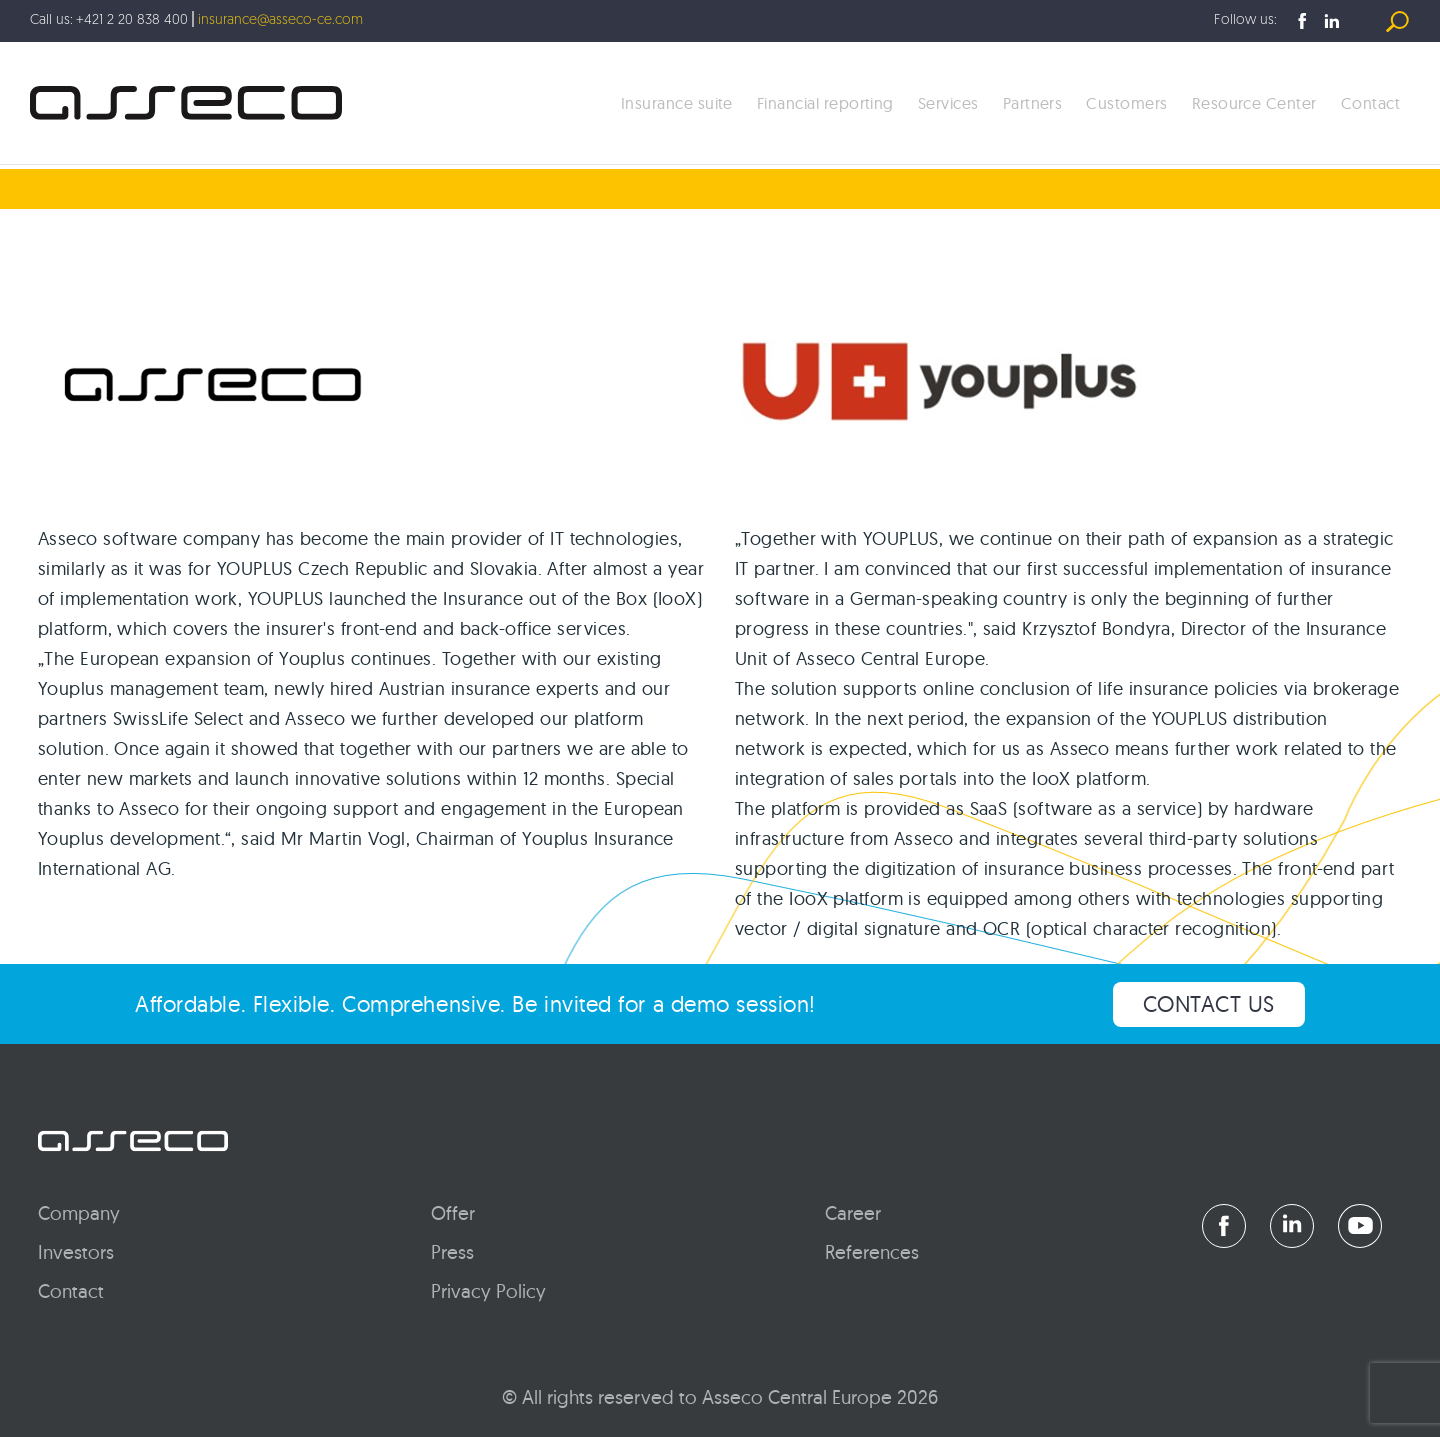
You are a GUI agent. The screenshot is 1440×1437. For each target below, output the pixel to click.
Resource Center (1254, 103)
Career (853, 1213)
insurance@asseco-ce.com (280, 20)
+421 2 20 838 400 (132, 21)
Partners (1033, 103)
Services (948, 103)
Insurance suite (677, 103)
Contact (1370, 103)
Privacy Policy (488, 1291)
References (872, 1252)
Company (79, 1213)
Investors (76, 1252)
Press (452, 1252)
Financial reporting (825, 103)
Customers (1126, 103)
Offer (453, 1213)
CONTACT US (1209, 1004)
